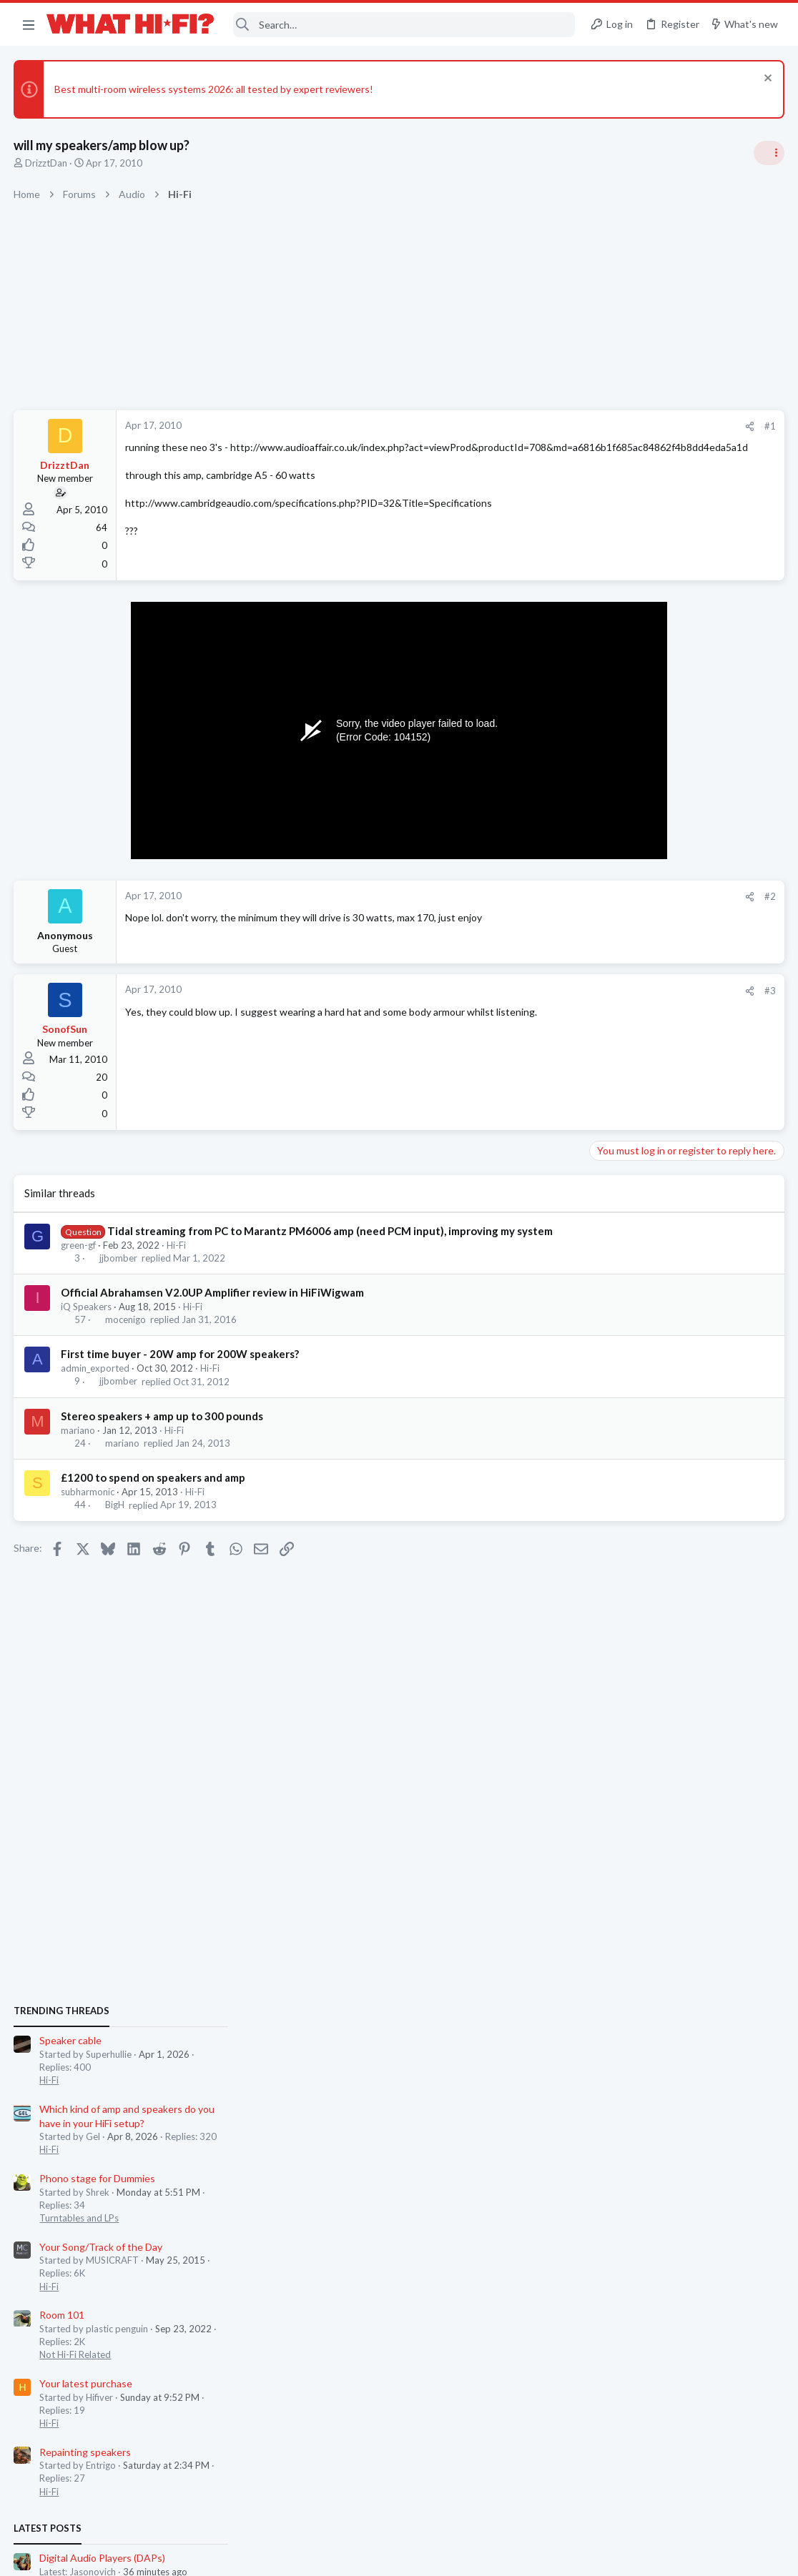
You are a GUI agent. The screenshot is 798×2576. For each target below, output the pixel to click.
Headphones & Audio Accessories (665, 1420)
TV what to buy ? (633, 1518)
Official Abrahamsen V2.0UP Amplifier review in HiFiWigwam (213, 1307)
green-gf (79, 1260)
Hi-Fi (177, 1260)
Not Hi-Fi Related (630, 1190)
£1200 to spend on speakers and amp (153, 1492)
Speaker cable (626, 876)
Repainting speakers (640, 1287)
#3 (540, 990)
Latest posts (603, 1363)
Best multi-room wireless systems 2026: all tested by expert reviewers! (214, 89)
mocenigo (125, 1334)
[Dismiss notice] (765, 79)
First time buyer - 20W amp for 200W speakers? (180, 1368)
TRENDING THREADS (617, 846)
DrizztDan (47, 163)
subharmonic (88, 1506)
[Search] (404, 24)
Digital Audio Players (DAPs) (658, 1393)
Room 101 (617, 1150)
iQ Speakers (86, 1321)
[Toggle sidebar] (769, 153)
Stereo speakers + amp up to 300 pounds (162, 1431)
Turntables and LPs (634, 1053)
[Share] (520, 426)
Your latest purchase (641, 1219)
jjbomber (118, 1273)
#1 (540, 426)
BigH (114, 1520)
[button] (28, 24)
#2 (540, 896)
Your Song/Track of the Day (656, 1082)
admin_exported (95, 1383)
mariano (78, 1445)
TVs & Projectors (630, 1545)
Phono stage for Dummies (653, 1014)
